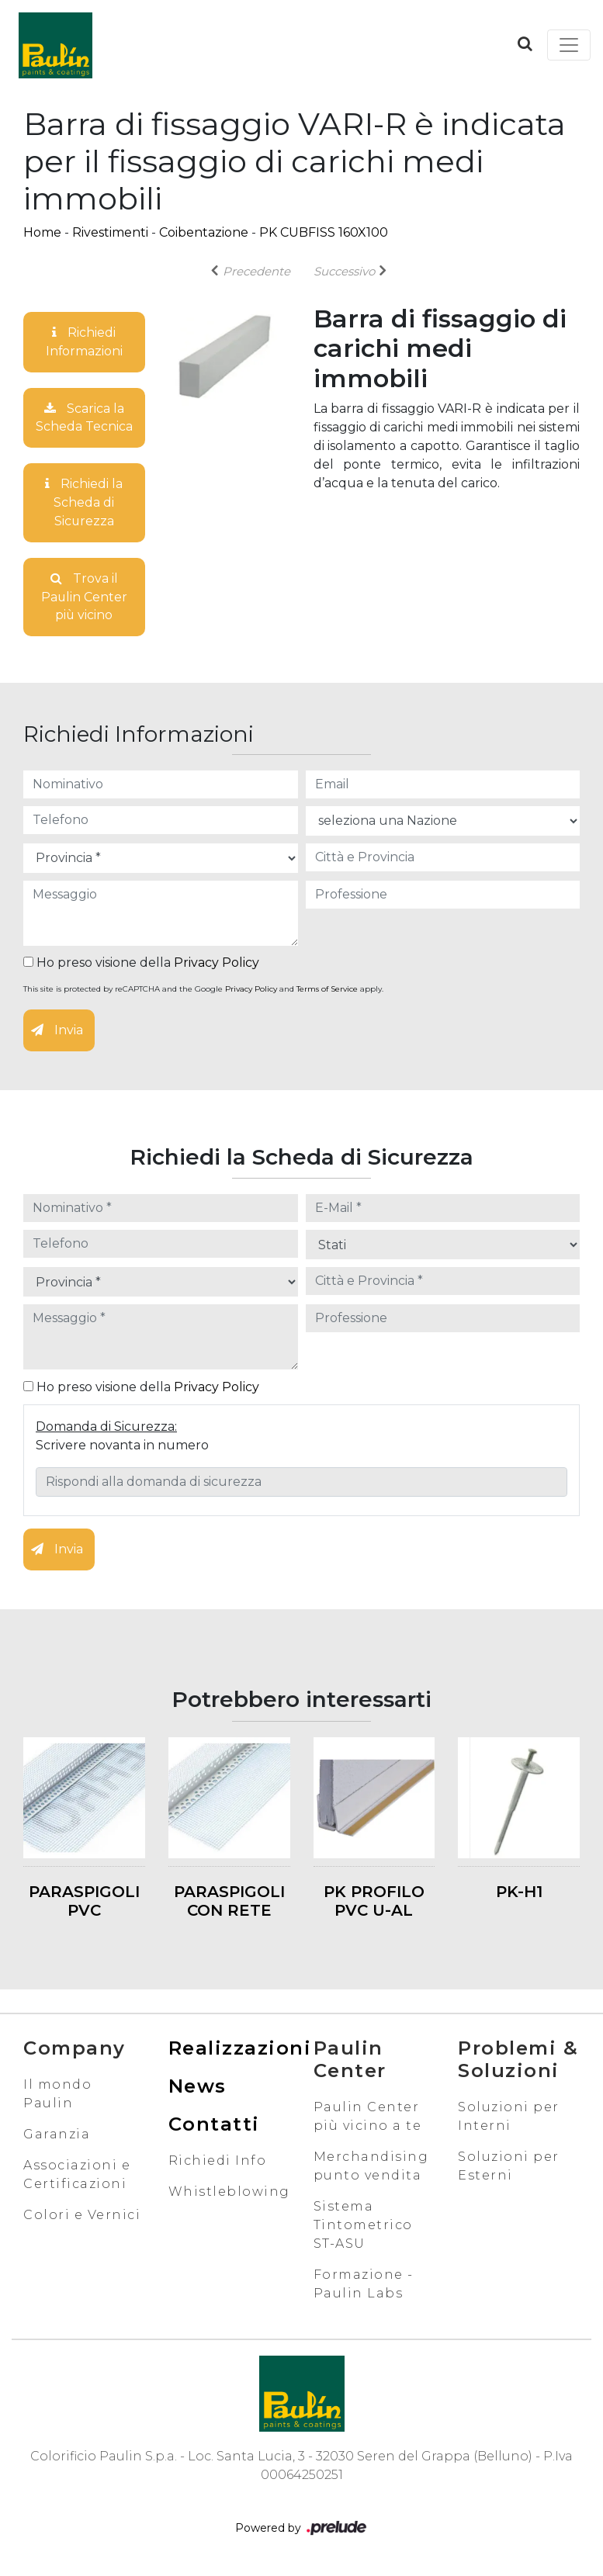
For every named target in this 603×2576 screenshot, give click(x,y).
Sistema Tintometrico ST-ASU (363, 2226)
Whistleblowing (229, 2193)
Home (42, 232)
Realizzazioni (240, 2049)
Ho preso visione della (141, 964)
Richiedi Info (217, 2162)
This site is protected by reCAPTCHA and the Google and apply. (203, 990)
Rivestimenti (110, 232)
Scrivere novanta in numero (122, 1446)
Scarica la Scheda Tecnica (84, 418)
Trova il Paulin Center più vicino (83, 598)
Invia (57, 1031)
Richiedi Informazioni (84, 341)
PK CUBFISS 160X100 (323, 232)
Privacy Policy (216, 964)
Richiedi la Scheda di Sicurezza (84, 503)
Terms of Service (327, 990)
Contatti (214, 2125)
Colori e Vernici (81, 2216)
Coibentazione (203, 232)
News (197, 2087)
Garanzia (56, 2135)
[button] (525, 43)
